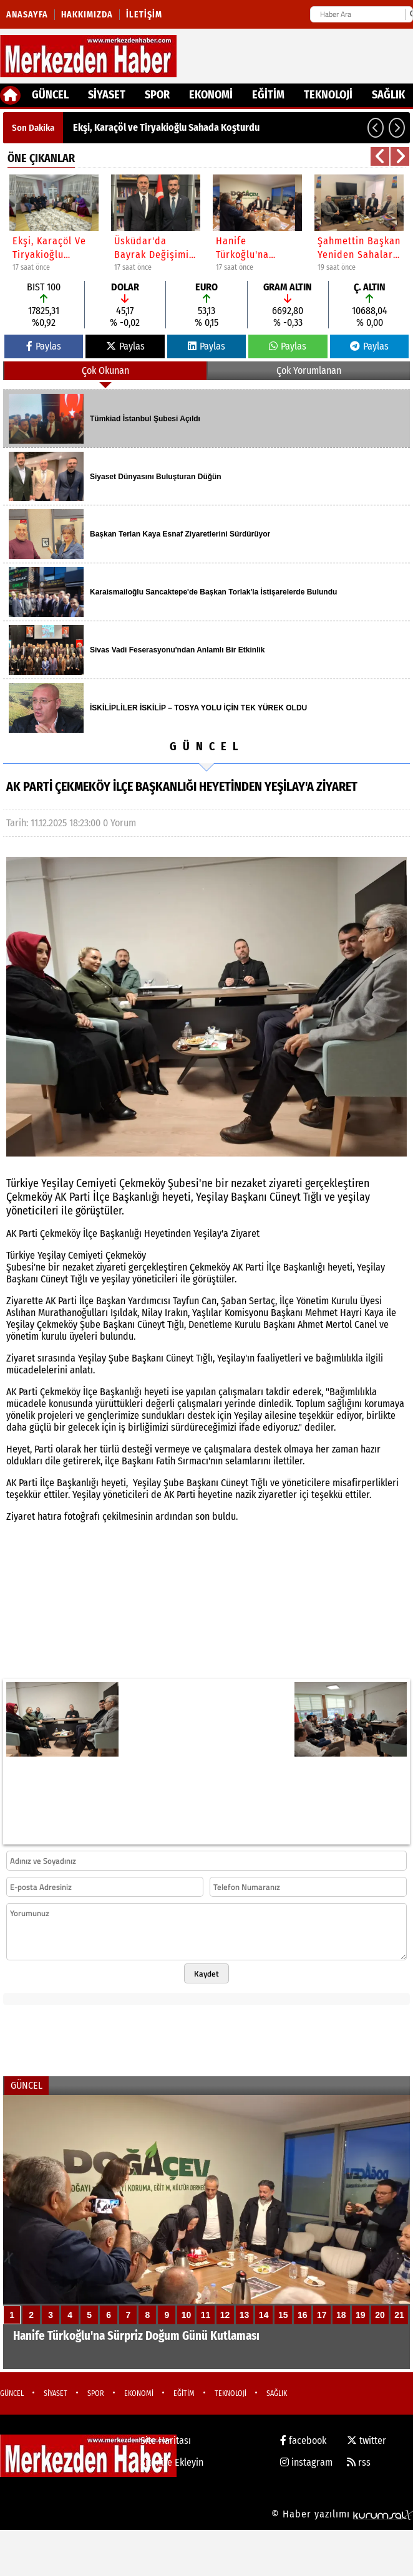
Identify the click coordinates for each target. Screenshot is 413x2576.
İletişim (144, 14)
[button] (375, 128)
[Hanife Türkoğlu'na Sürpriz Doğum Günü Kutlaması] (206, 2232)
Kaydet (206, 1973)
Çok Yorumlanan (308, 370)
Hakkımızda (87, 14)
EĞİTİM (268, 95)
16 (303, 2315)
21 (399, 2315)
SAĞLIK (388, 95)
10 (187, 2315)
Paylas (43, 346)
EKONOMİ (211, 95)
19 (361, 2315)
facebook (303, 2440)
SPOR (157, 95)
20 (380, 2315)
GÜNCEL (50, 95)
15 (283, 2315)
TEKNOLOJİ (328, 95)
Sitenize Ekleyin (171, 2462)
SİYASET (106, 95)
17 (322, 2315)
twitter (366, 2440)
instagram (306, 2462)
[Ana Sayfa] (10, 95)
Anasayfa (27, 14)
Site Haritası (165, 2440)
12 (225, 2315)
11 (206, 2315)
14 (264, 2315)
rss (359, 2462)
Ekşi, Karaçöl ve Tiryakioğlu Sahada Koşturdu (166, 127)
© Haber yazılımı (342, 2514)
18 (341, 2315)
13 (245, 2315)
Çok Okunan (105, 370)
